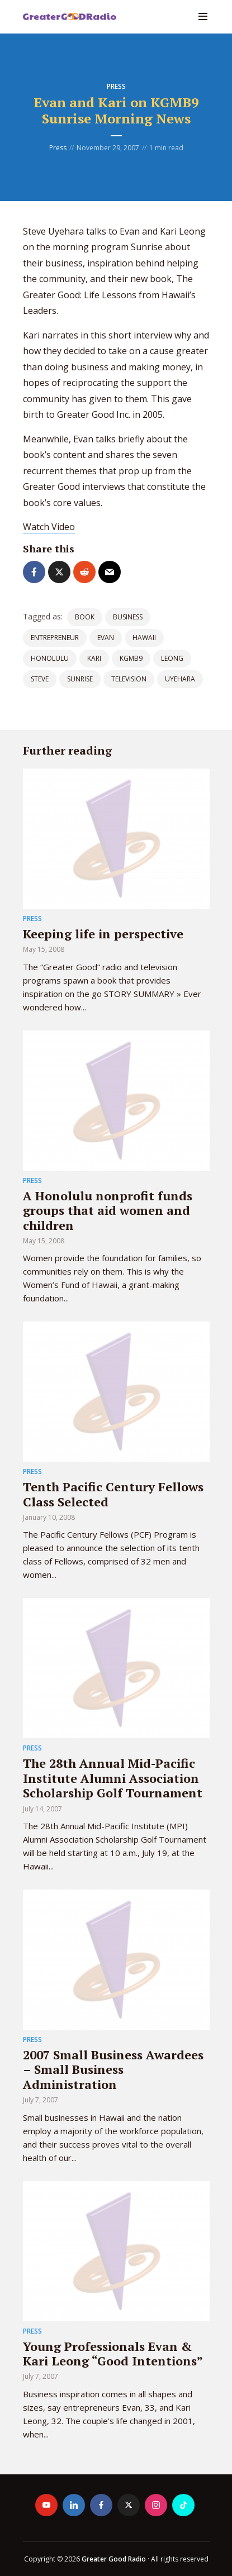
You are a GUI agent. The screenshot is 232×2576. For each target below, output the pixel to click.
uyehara (180, 679)
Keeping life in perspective (103, 934)
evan (105, 637)
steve (40, 679)
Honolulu (50, 658)
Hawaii (144, 637)
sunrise (80, 679)
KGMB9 (131, 658)
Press (116, 86)
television (128, 679)
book (84, 617)
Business (128, 617)
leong (172, 658)
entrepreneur (55, 637)
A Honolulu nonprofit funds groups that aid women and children (107, 1210)
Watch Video (49, 527)
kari (94, 658)
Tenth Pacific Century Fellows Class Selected (113, 1493)
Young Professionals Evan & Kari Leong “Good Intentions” (113, 2353)
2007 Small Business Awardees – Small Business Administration (113, 2069)
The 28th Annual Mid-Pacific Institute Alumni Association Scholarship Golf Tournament (112, 1778)
